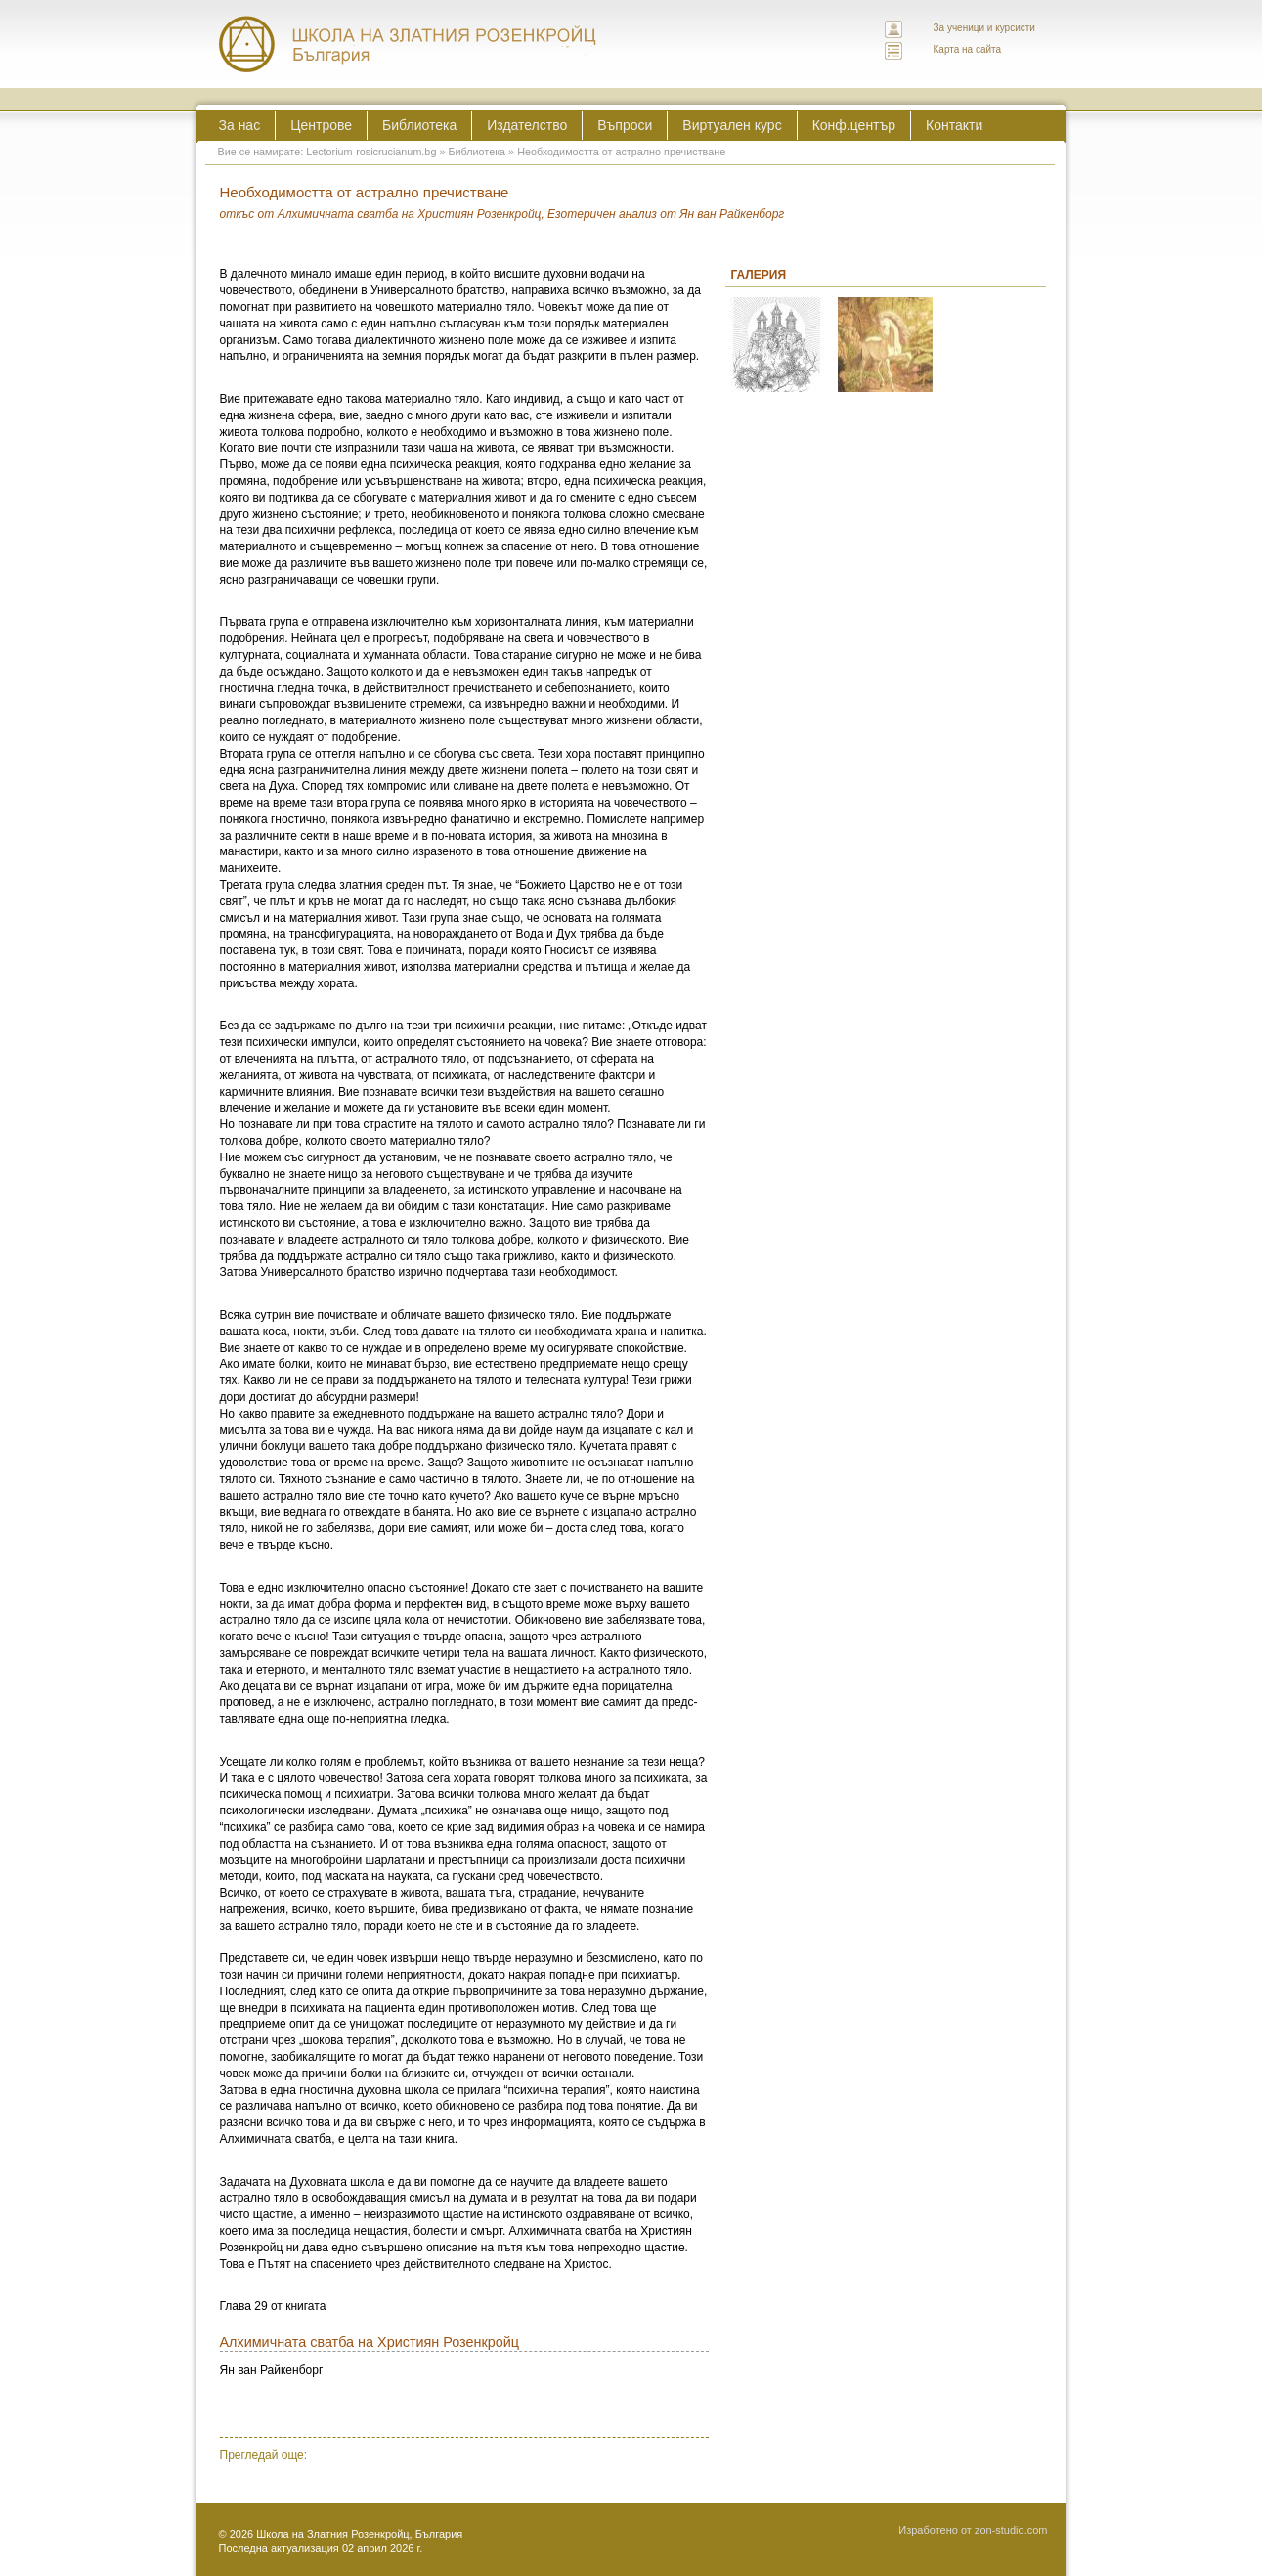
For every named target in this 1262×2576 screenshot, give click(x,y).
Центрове (321, 125)
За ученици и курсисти (984, 27)
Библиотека (419, 125)
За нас (240, 125)
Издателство (527, 125)
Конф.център (853, 125)
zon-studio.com (1011, 2530)
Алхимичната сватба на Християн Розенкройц (370, 2342)
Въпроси (624, 125)
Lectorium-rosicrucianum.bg (371, 151)
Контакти (954, 125)
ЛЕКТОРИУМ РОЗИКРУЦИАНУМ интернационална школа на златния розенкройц (408, 44)
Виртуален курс (731, 125)
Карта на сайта (968, 49)
